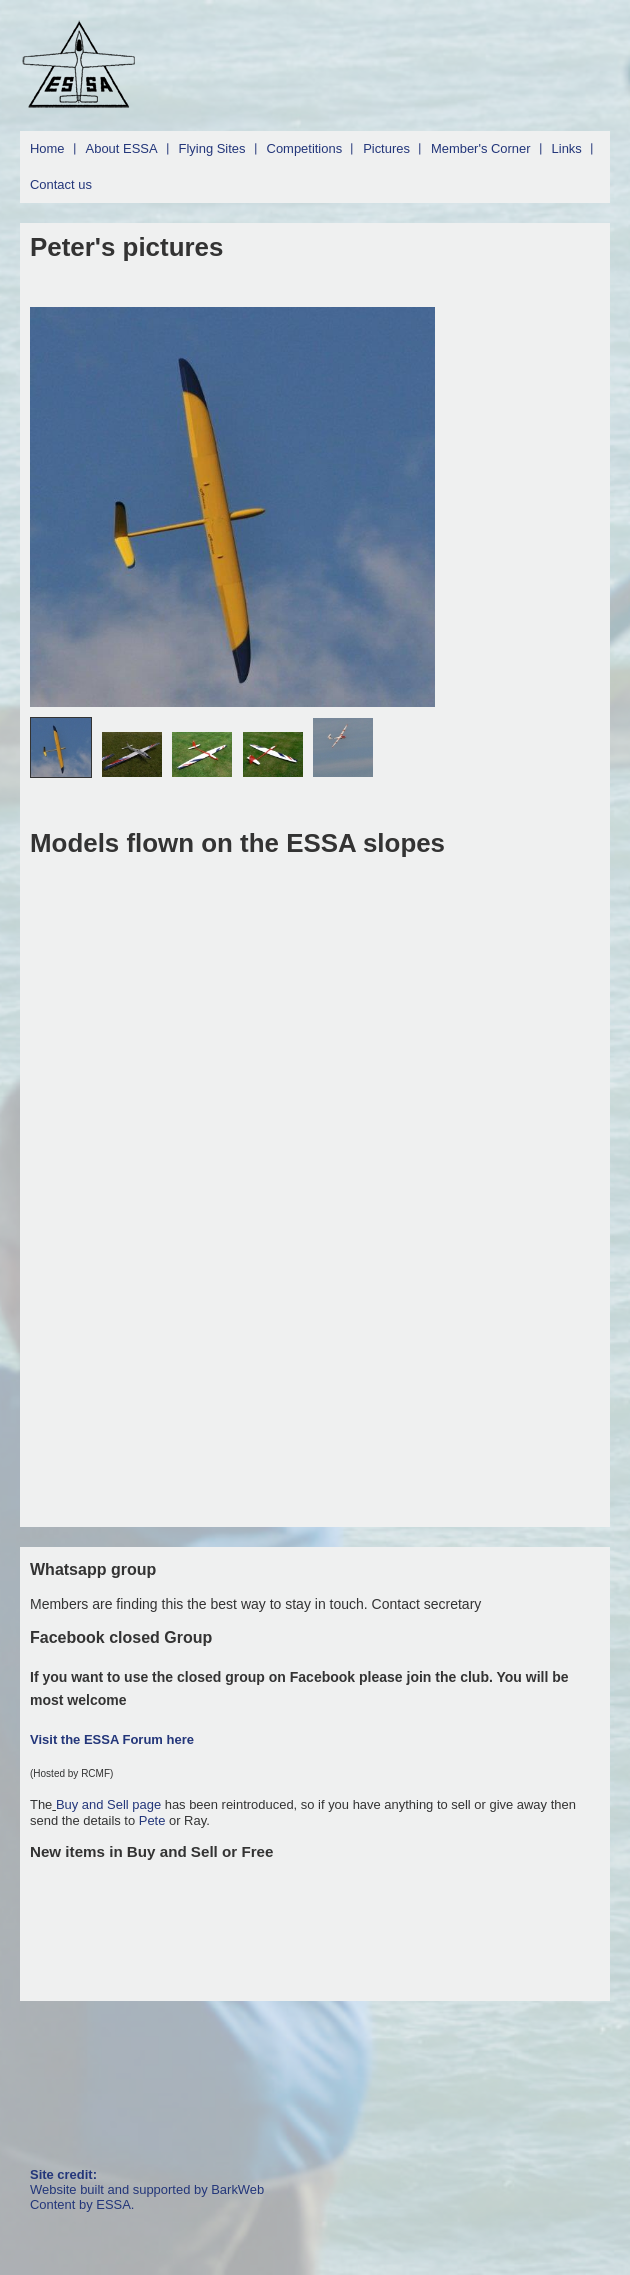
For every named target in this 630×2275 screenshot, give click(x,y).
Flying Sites (212, 148)
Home (47, 148)
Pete (152, 1820)
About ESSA (122, 148)
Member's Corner (481, 148)
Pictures (386, 148)
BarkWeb (237, 2189)
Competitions (305, 148)
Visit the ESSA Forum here (112, 1739)
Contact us (61, 184)
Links (567, 148)
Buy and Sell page (110, 1804)
